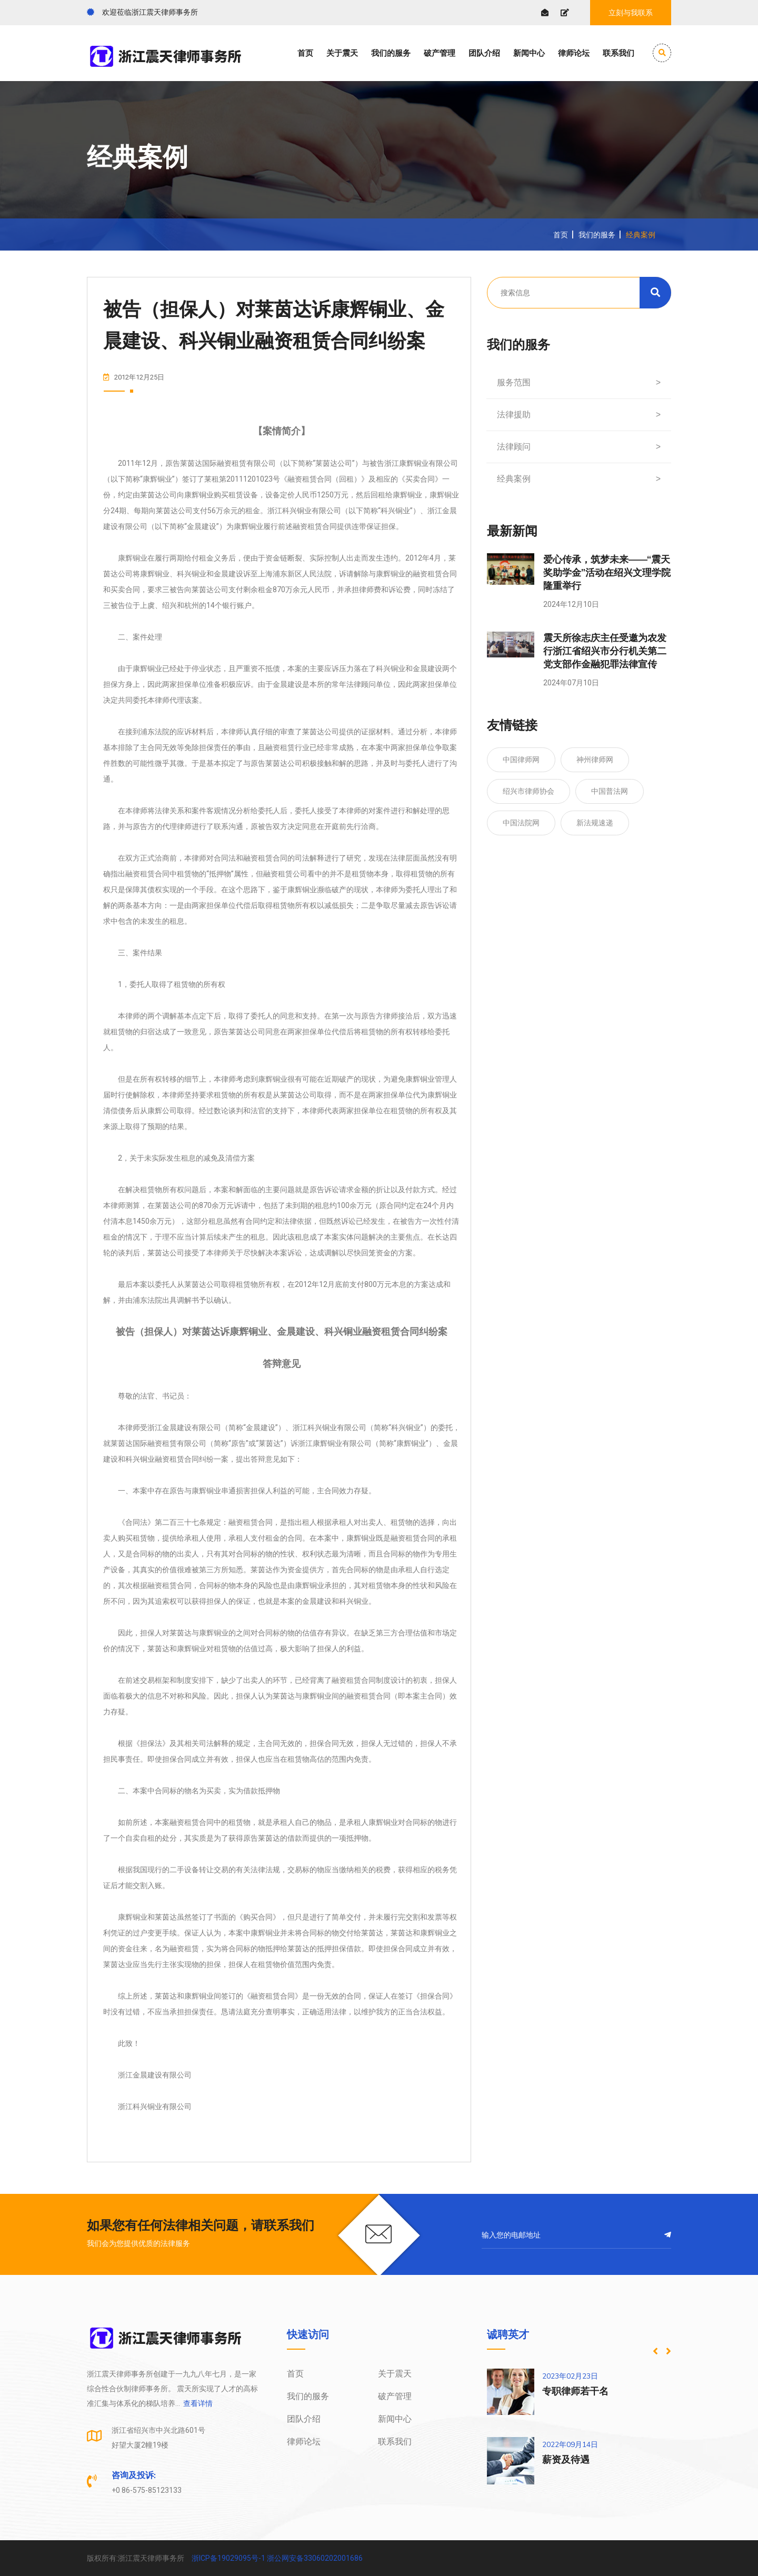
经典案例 (579, 479)
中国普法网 (609, 791)
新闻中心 (529, 53)
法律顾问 (579, 447)
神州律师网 (594, 759)
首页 (305, 53)
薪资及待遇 (566, 2459)
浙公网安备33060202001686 (315, 2558)
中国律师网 (521, 759)
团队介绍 (484, 53)
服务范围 (579, 382)
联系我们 (618, 53)
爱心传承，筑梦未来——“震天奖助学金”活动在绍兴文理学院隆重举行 (607, 572)
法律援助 (579, 415)
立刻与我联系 (631, 12)
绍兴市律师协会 (528, 791)
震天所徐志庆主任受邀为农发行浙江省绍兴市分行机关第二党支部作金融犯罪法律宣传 (604, 651)
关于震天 (342, 53)
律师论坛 (574, 53)
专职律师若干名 (575, 2391)
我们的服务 (391, 53)
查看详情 (197, 2403)
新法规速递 (594, 822)
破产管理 (439, 53)
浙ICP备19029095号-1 (228, 2558)
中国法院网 (521, 822)
